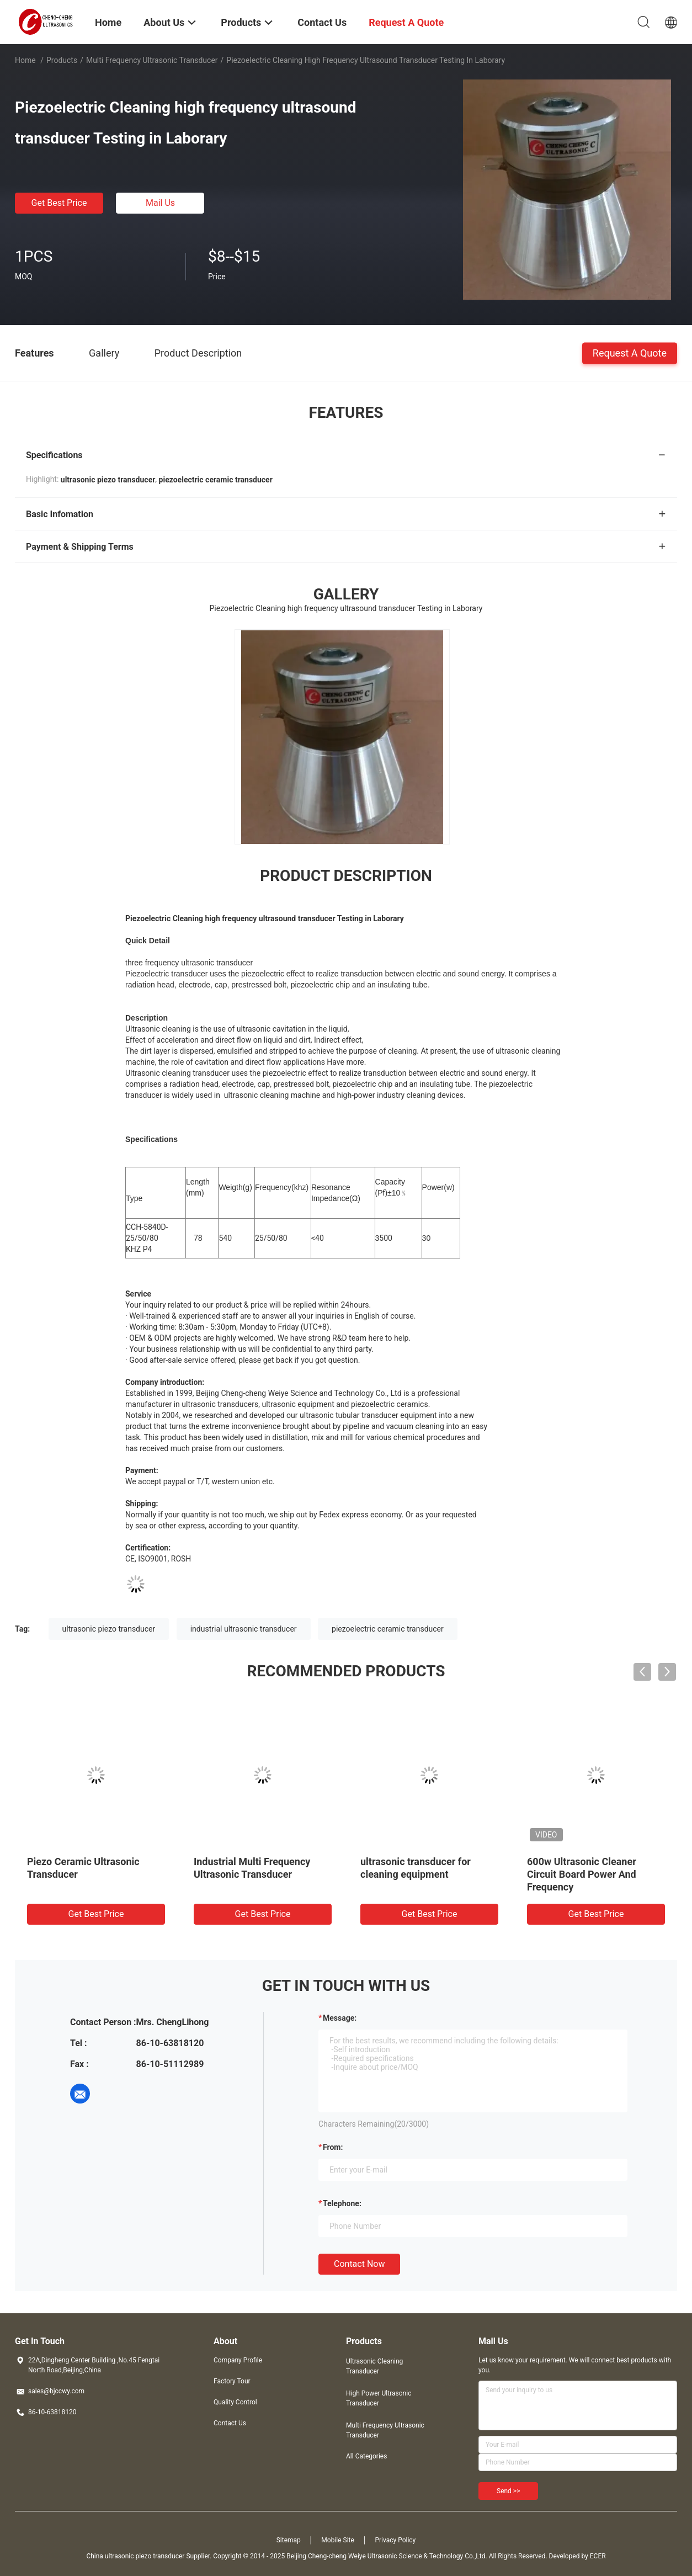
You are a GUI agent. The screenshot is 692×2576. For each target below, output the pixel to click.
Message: (339, 2018)
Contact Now (359, 2264)
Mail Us (160, 203)
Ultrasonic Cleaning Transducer (374, 2366)
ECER (598, 2556)
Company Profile (238, 2360)
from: (333, 2147)
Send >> (508, 2491)
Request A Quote (630, 352)
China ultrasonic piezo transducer (135, 2556)
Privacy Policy (395, 2540)
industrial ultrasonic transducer (243, 1628)
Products (61, 60)
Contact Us (230, 2423)
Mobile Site (337, 2540)
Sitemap (288, 2540)
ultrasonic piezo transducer (109, 1628)
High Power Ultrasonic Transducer (378, 2398)
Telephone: (342, 2203)
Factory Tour (232, 2381)
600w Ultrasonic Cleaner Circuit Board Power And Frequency (581, 1874)
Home (25, 60)
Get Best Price (59, 203)
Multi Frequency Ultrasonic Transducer (152, 60)
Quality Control (235, 2402)
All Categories (366, 2456)
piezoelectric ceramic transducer (388, 1628)
